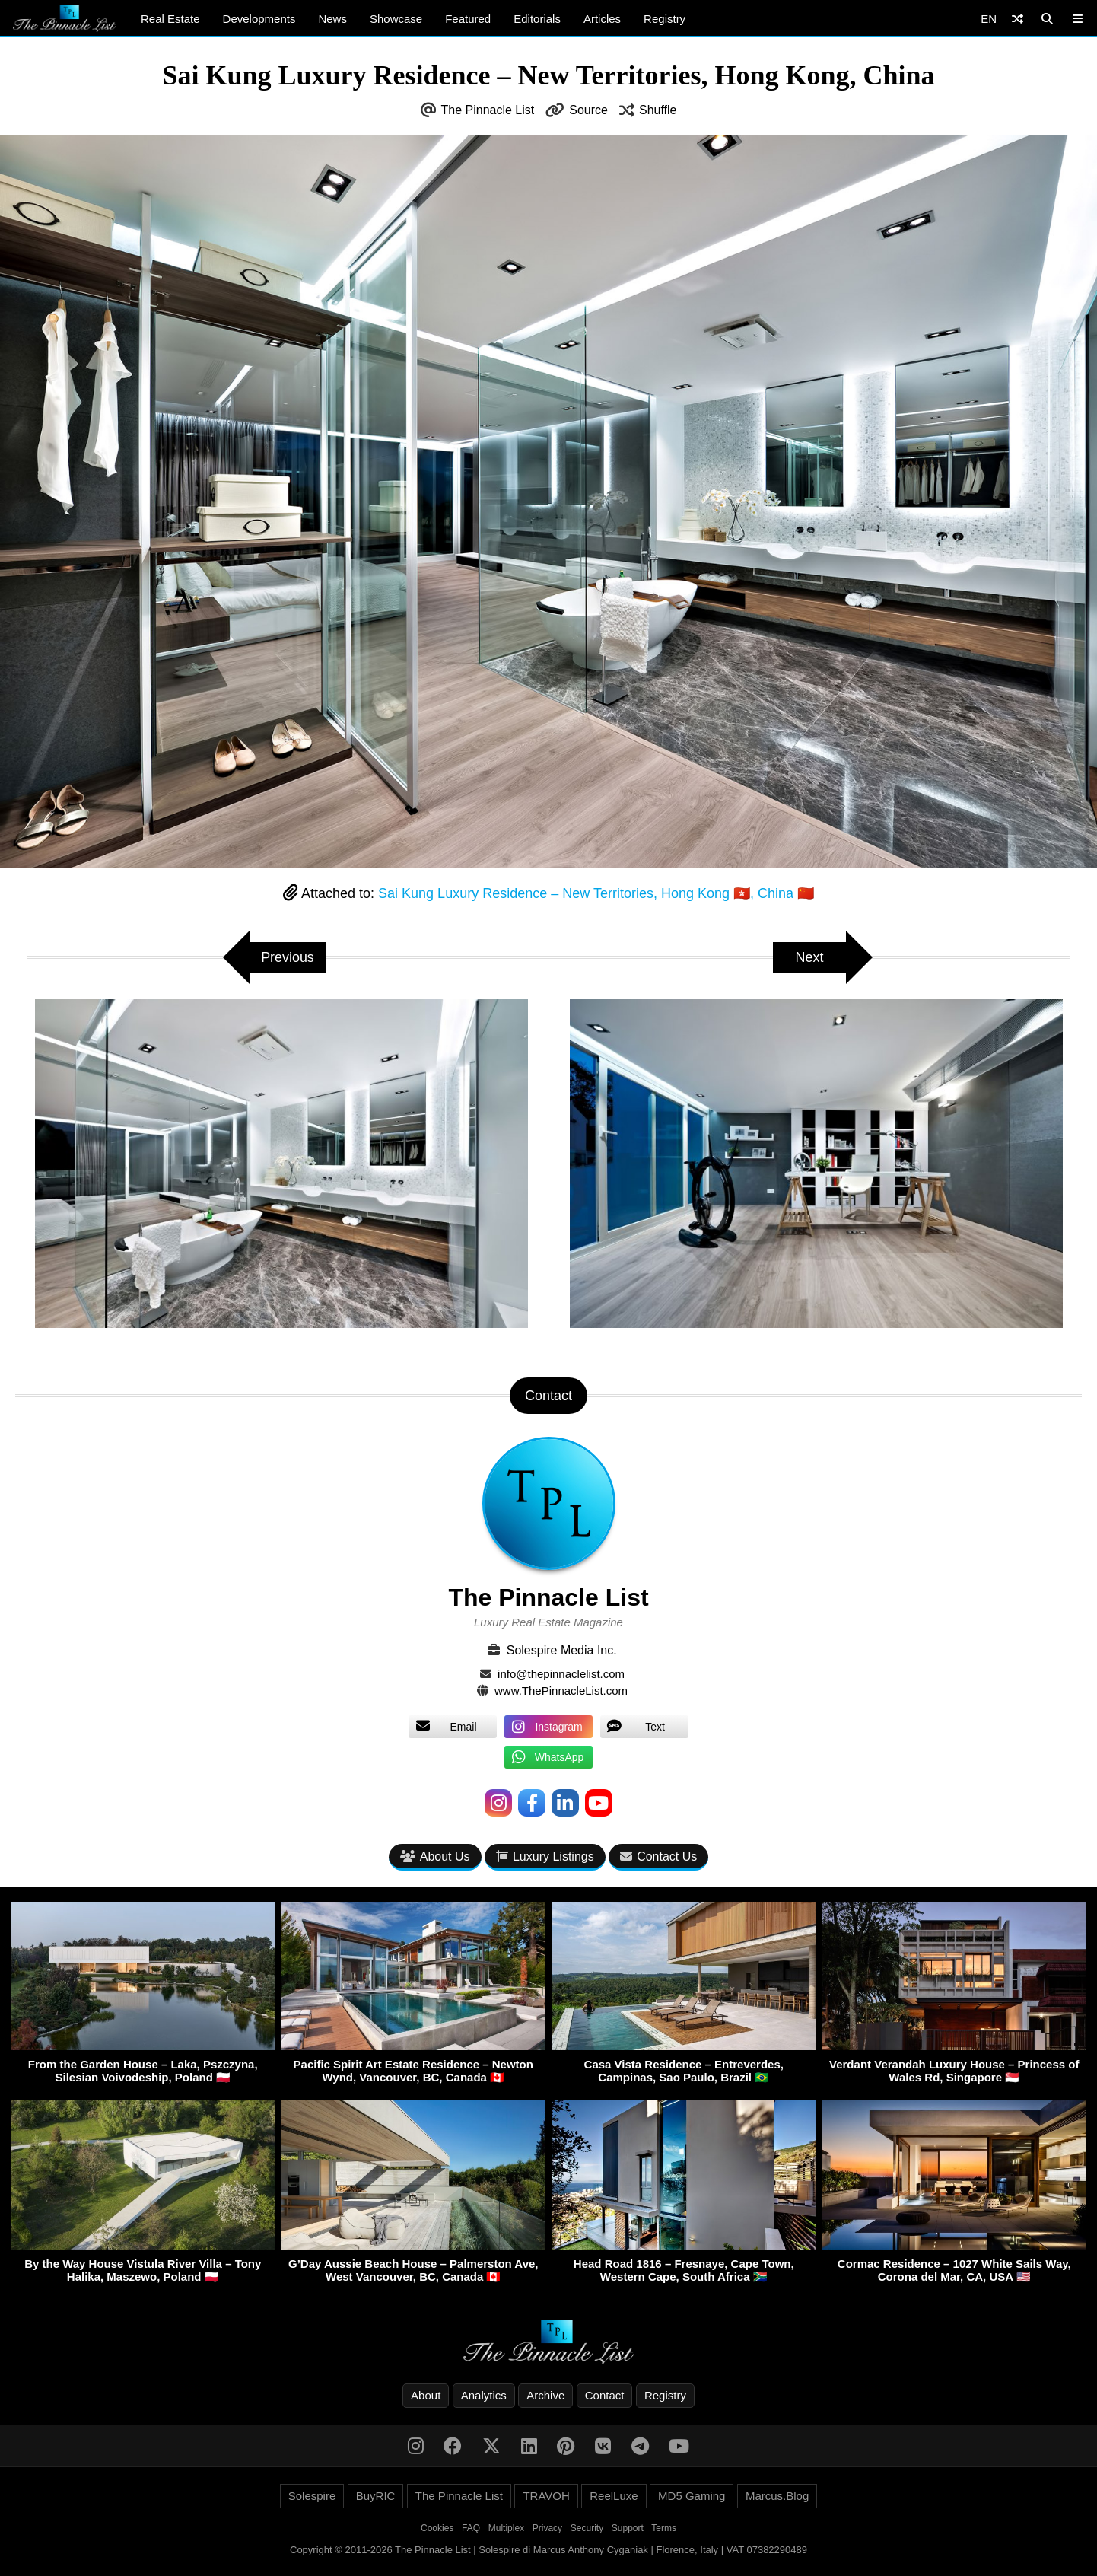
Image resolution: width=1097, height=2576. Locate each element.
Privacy (547, 2528)
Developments (259, 18)
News (332, 18)
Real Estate (170, 18)
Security (587, 2528)
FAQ (471, 2528)
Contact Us (658, 1856)
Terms (663, 2528)
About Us (435, 1856)
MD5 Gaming (691, 2495)
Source (588, 109)
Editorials (537, 18)
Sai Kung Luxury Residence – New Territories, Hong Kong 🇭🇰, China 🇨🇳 (596, 893)
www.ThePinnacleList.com (561, 1690)
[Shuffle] (1017, 18)
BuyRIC (376, 2495)
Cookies (437, 2528)
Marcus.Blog (777, 2495)
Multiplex (506, 2528)
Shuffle (658, 109)
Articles (602, 18)
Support (628, 2528)
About (425, 2395)
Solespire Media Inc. (562, 1650)
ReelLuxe (614, 2495)
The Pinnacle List (488, 109)
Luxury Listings (545, 1856)
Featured (468, 18)
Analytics (484, 2395)
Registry (664, 18)
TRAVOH (546, 2495)
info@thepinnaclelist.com (561, 1673)
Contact (605, 2395)
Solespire (312, 2495)
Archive (545, 2395)
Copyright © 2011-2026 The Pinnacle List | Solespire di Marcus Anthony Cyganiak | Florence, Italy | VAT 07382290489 (548, 2549)
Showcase (396, 18)
